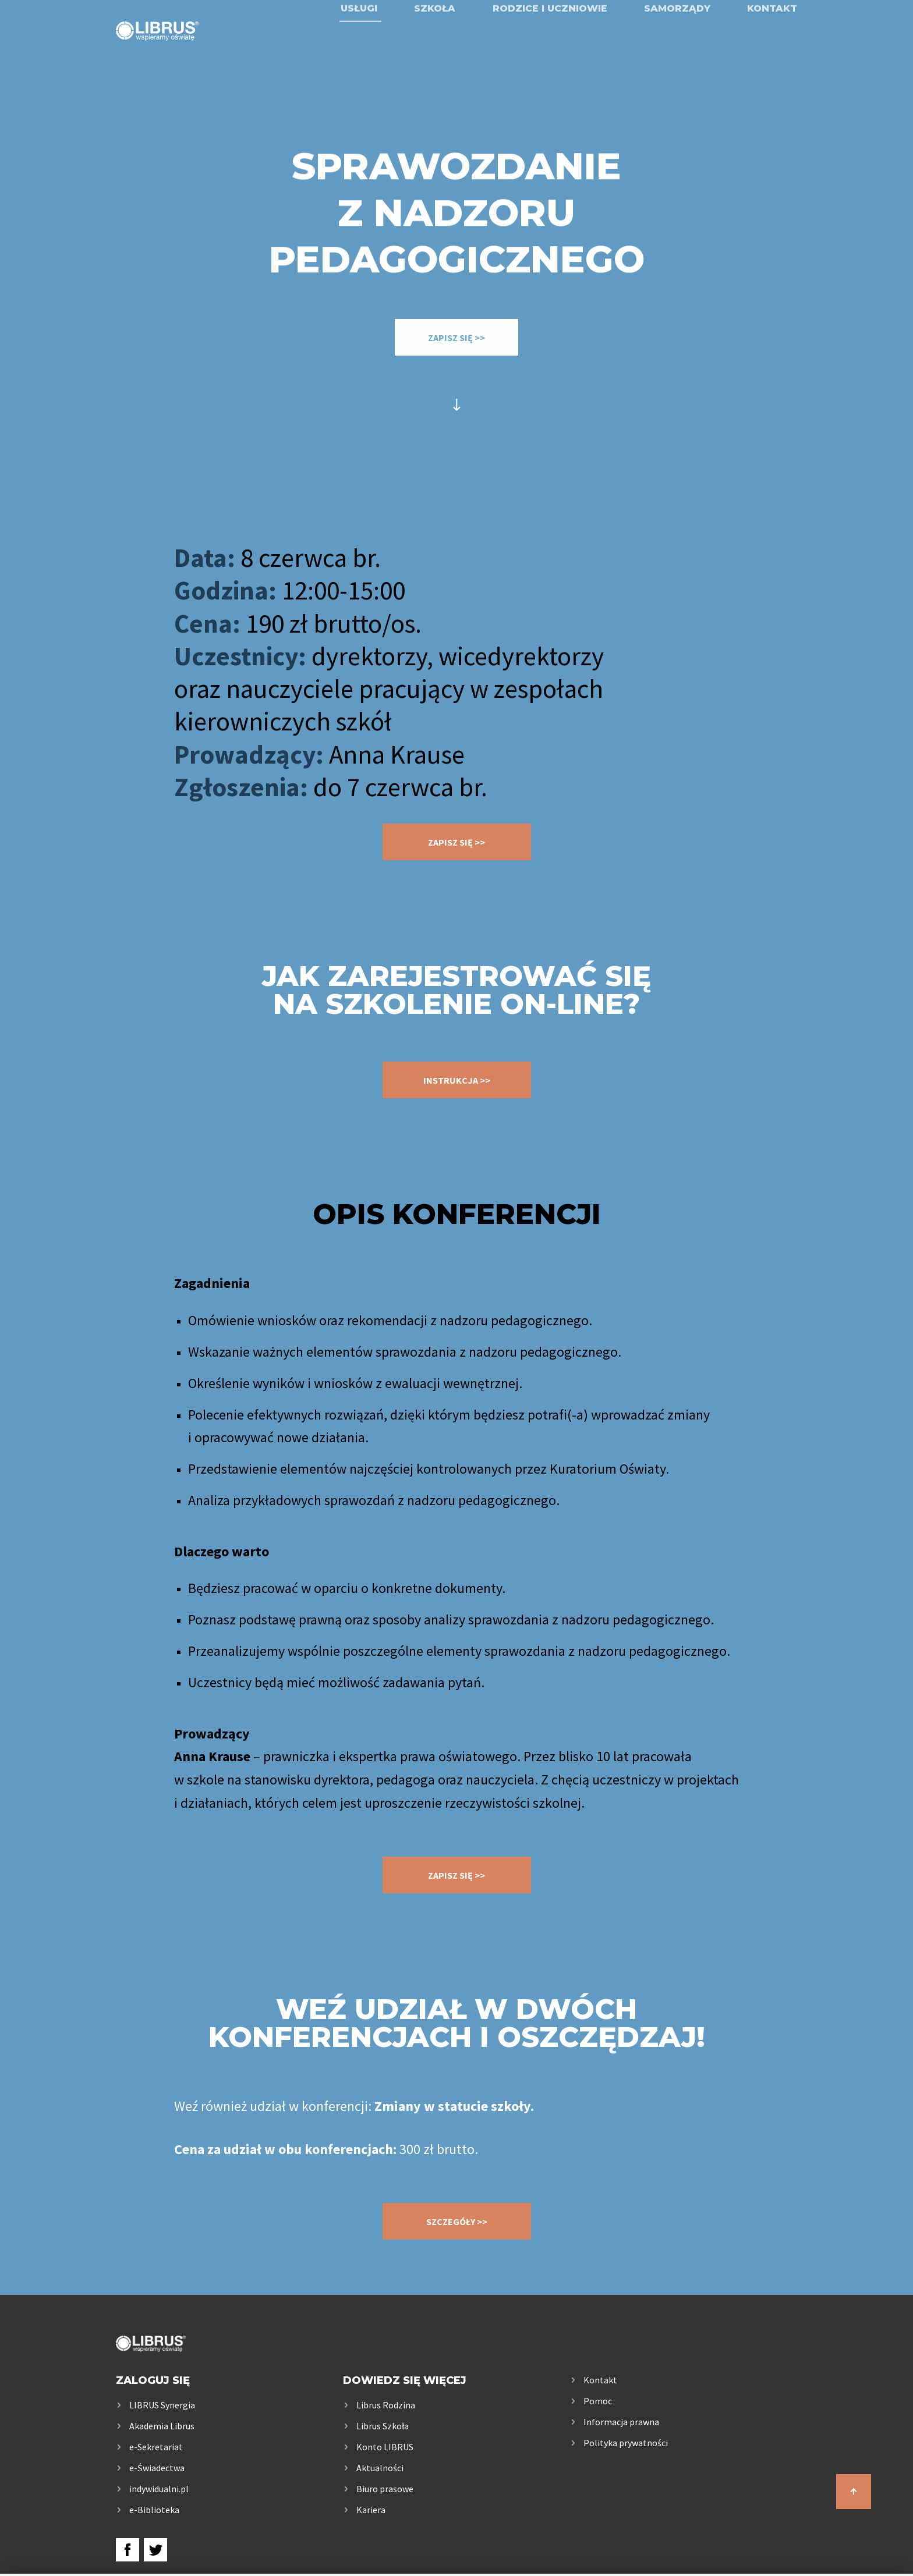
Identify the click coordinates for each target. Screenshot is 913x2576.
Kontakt (772, 42)
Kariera (370, 2509)
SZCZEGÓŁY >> (456, 2221)
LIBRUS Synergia (162, 2405)
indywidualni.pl (159, 2488)
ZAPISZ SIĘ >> (456, 337)
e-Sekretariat (156, 2446)
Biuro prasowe (384, 2488)
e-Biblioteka (154, 2509)
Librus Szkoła (382, 2425)
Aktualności (380, 2467)
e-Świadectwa (157, 2467)
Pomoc (597, 2400)
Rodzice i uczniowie (550, 42)
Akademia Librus (161, 2425)
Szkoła (434, 42)
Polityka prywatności (625, 2442)
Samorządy (677, 42)
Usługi (359, 42)
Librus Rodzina (385, 2405)
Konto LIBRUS (384, 2446)
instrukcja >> (456, 1080)
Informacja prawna (621, 2421)
